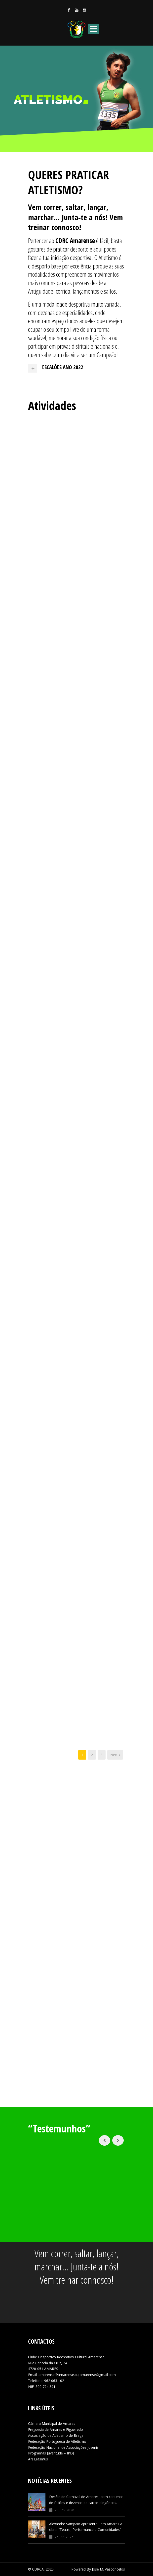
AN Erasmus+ (39, 2459)
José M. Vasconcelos (108, 2569)
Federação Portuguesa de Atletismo (57, 2441)
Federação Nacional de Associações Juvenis (63, 2447)
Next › (115, 1754)
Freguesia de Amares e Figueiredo (55, 2429)
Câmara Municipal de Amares (51, 2423)
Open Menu (93, 29)
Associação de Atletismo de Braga (55, 2435)
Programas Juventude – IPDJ (51, 2453)
